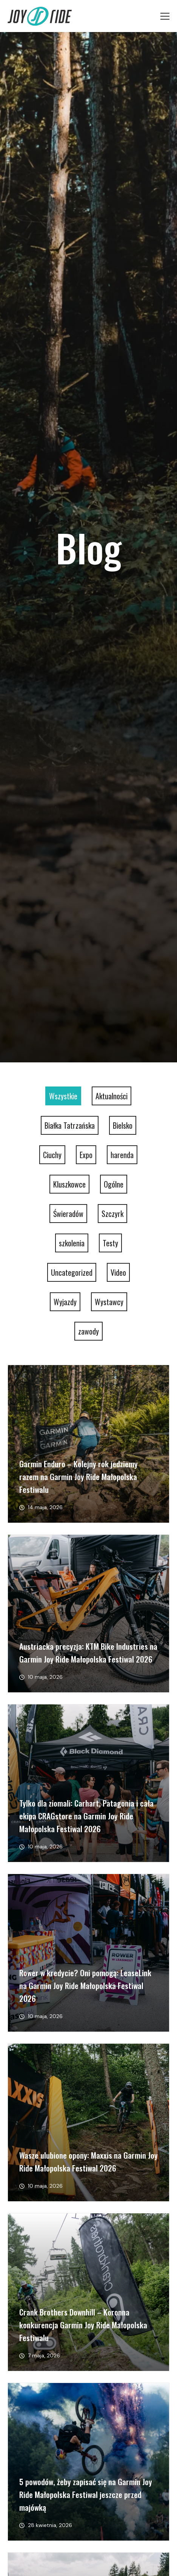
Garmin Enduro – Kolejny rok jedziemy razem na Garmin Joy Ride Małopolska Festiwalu (78, 1476)
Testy (110, 1243)
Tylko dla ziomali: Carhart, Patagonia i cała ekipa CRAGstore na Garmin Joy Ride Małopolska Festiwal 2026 (86, 1815)
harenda (122, 1154)
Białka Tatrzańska (70, 1125)
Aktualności (111, 1096)
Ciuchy (52, 1154)
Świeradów (68, 1213)
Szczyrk (112, 1213)
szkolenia (72, 1243)
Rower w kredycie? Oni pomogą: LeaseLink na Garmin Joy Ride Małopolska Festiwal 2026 (85, 1985)
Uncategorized (71, 1272)
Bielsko (122, 1125)
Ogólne (113, 1184)
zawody (88, 1331)
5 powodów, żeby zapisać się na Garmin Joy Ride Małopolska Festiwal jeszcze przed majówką (85, 2494)
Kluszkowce (69, 1184)
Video (118, 1272)
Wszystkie (63, 1096)
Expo (86, 1154)
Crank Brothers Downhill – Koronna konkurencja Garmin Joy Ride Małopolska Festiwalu (83, 2324)
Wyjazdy (65, 1301)
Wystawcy (109, 1301)
